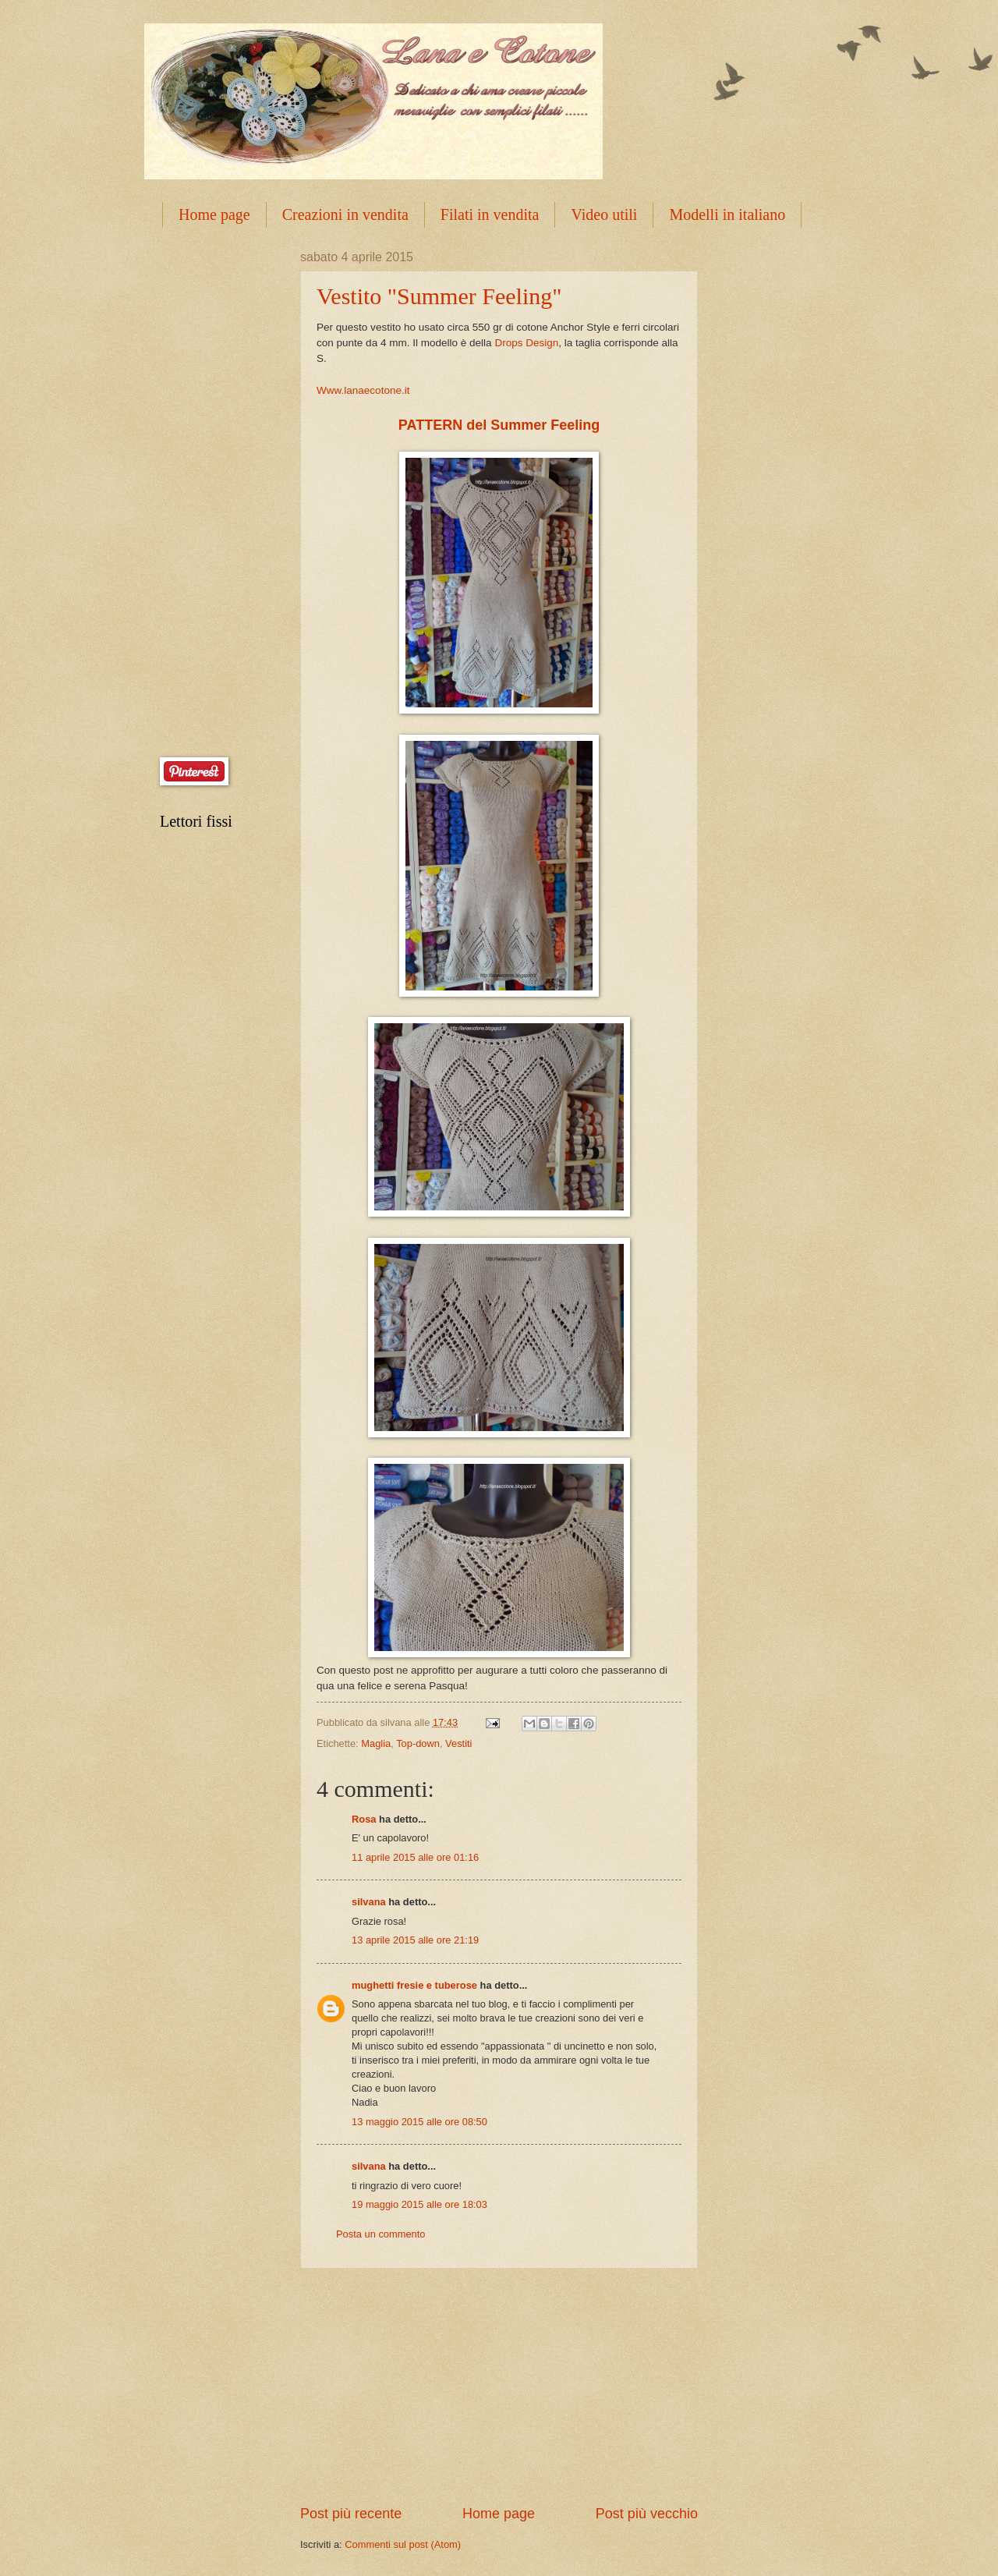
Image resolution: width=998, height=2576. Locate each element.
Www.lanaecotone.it (363, 390)
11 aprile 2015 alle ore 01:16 (415, 1857)
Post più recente (351, 2513)
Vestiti (458, 1743)
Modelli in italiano (727, 214)
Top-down (418, 1743)
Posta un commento (381, 2234)
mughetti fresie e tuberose (414, 1985)
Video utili (604, 214)
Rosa (364, 1819)
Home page (214, 214)
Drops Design (526, 343)
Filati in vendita (490, 214)
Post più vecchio (647, 2513)
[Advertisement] (499, 2386)
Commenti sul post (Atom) (403, 2544)
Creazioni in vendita (345, 214)
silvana (369, 1902)
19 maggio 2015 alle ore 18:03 (419, 2204)
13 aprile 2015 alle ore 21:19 (415, 1940)
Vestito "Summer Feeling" (439, 296)
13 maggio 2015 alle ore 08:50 (419, 2122)
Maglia (376, 1743)
